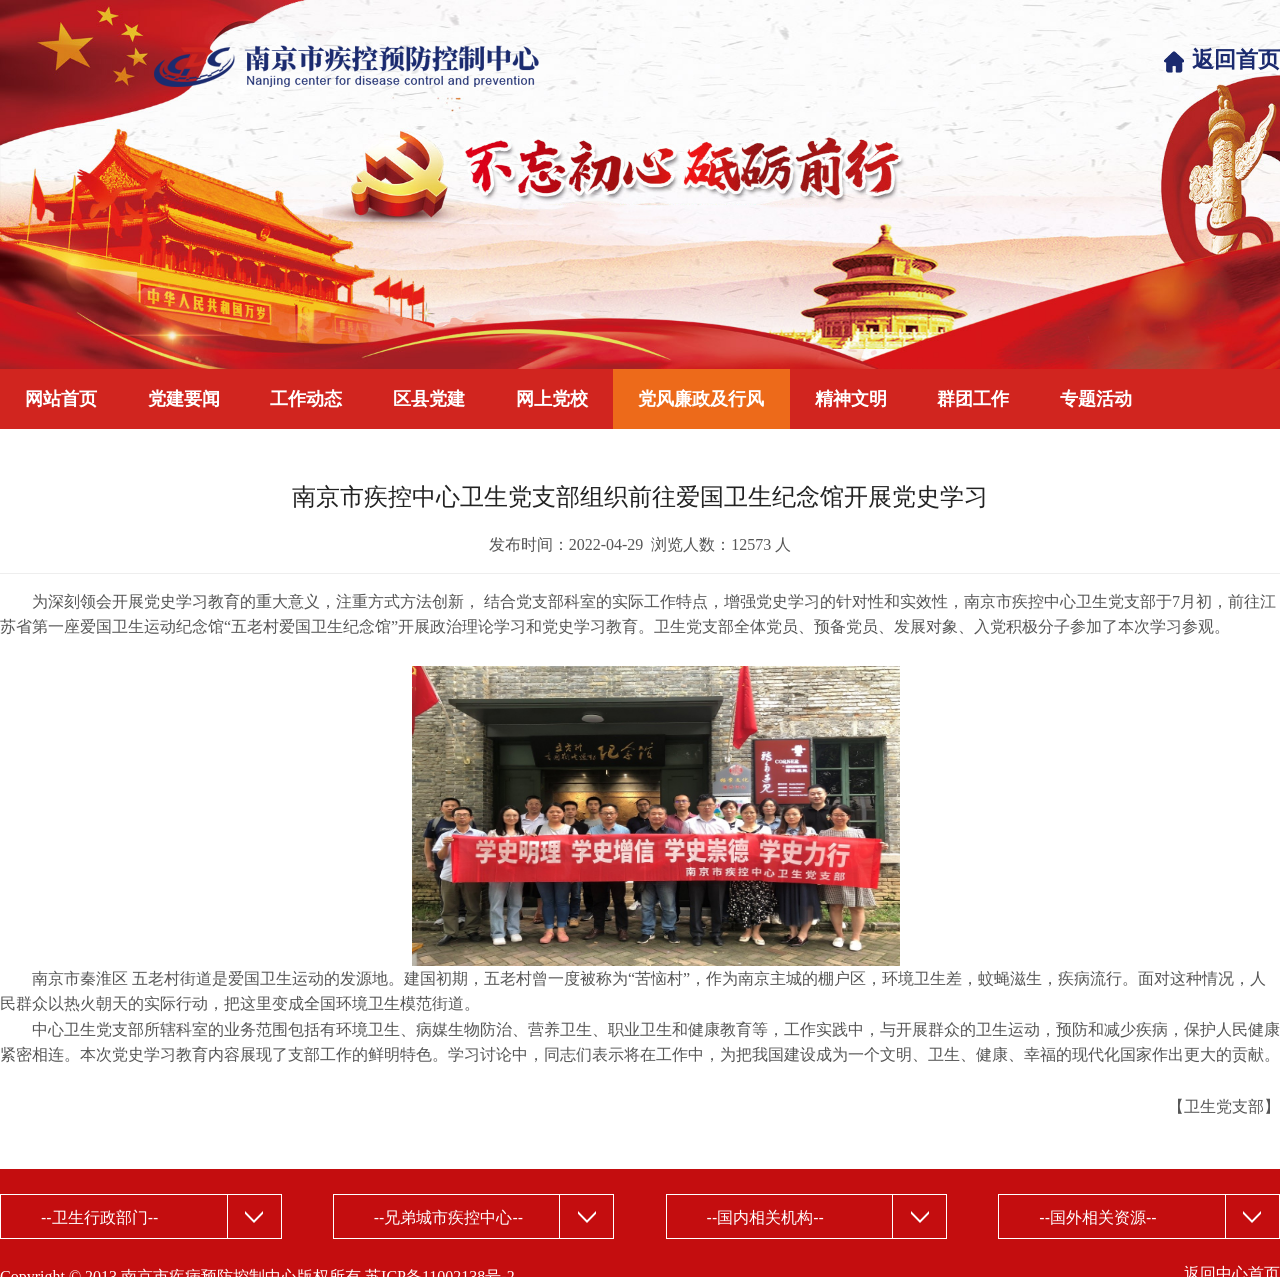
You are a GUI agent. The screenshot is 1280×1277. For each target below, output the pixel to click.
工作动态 (306, 399)
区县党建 (429, 399)
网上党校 (552, 399)
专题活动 (1096, 399)
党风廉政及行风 (701, 399)
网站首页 (61, 399)
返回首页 (1236, 59)
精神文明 (851, 399)
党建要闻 (184, 399)
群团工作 (973, 399)
